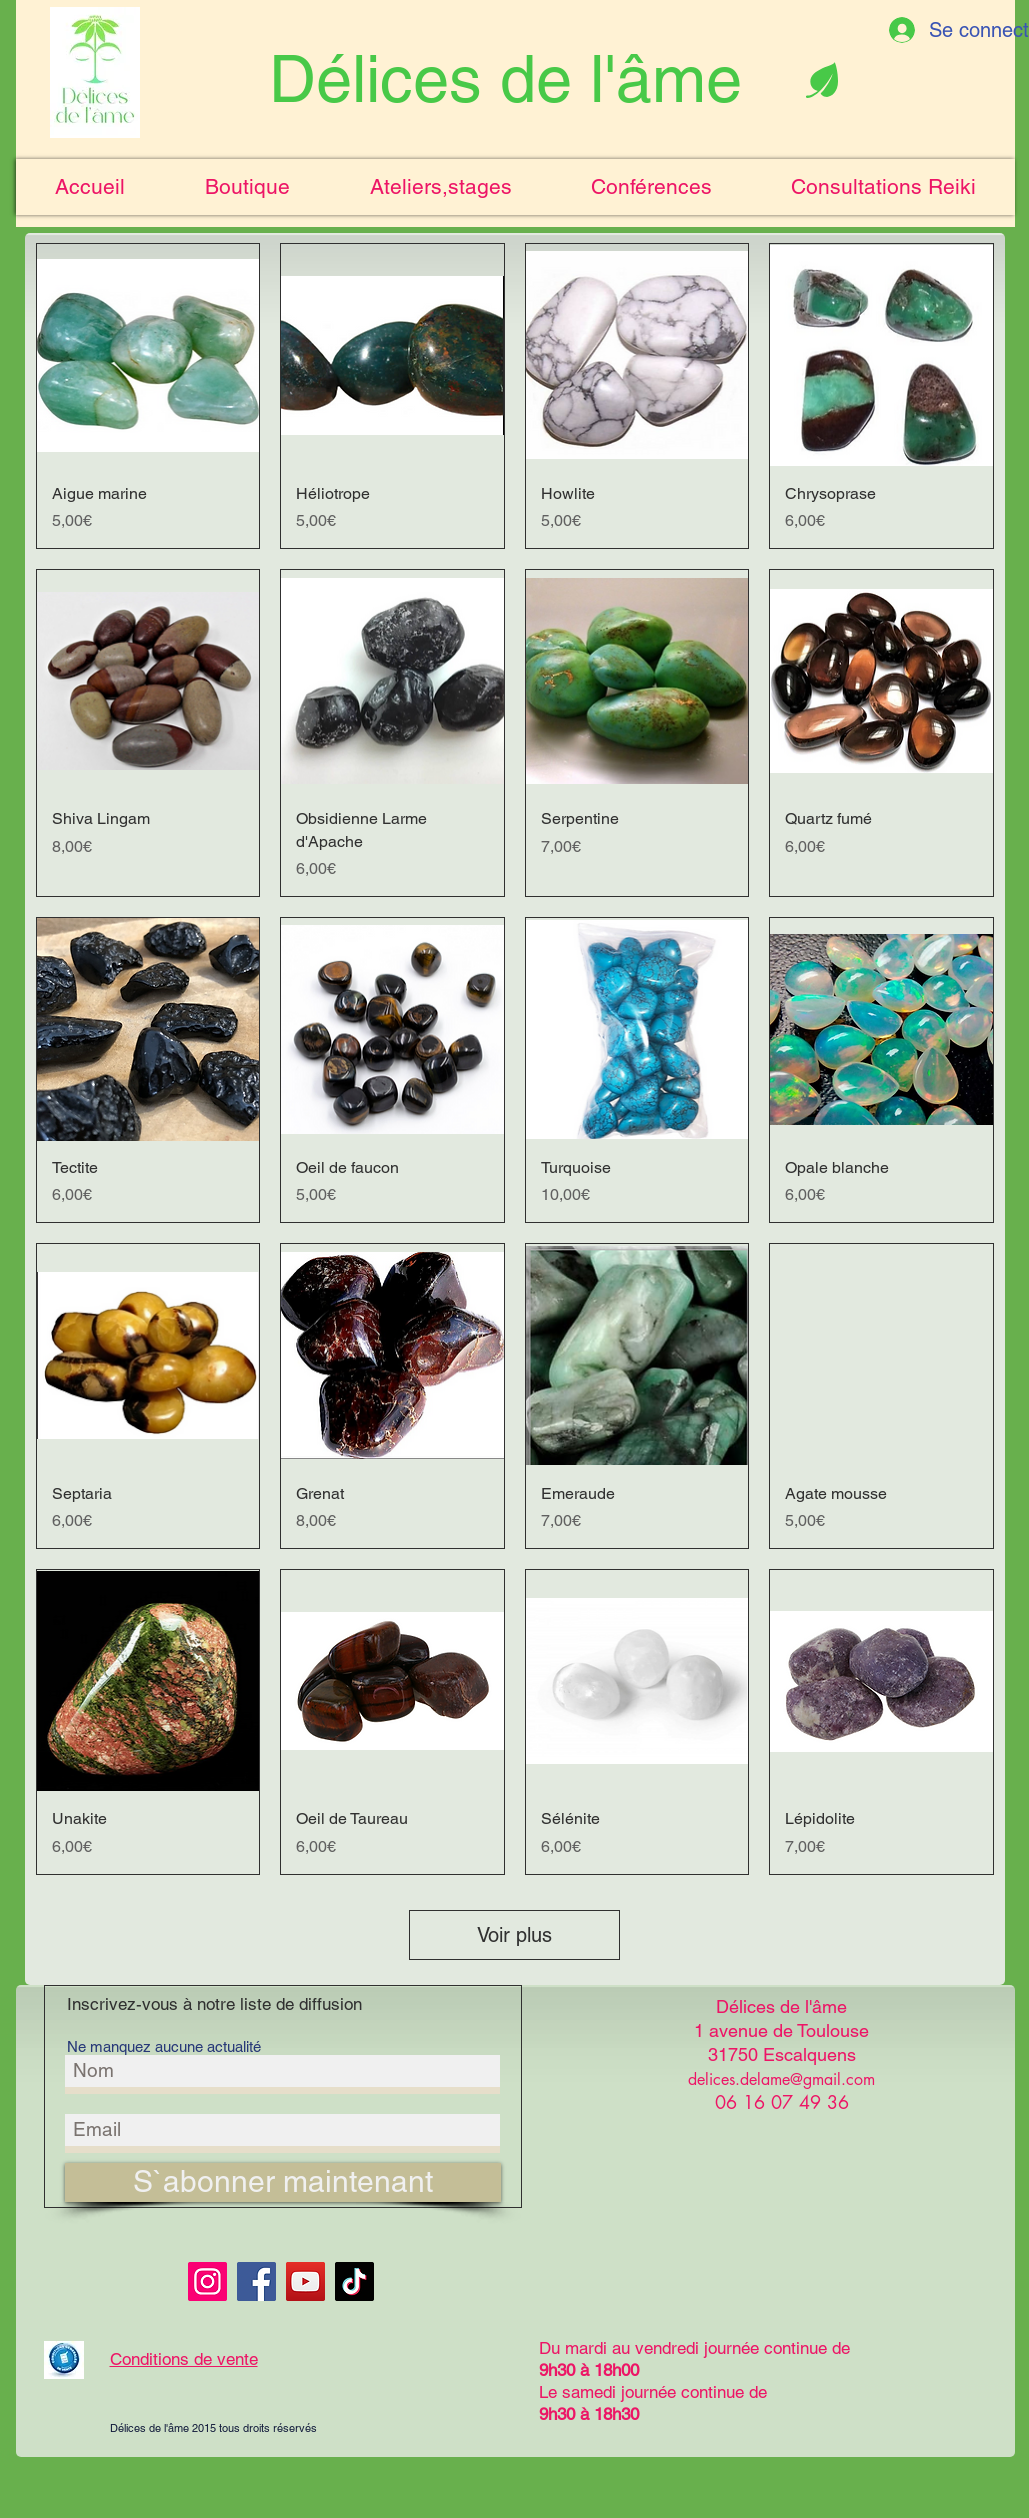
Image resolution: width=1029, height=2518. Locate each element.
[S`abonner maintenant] (283, 2182)
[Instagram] (207, 2281)
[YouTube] (305, 2281)
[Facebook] (256, 2281)
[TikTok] (354, 2281)
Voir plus (514, 1935)
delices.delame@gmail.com (781, 2079)
